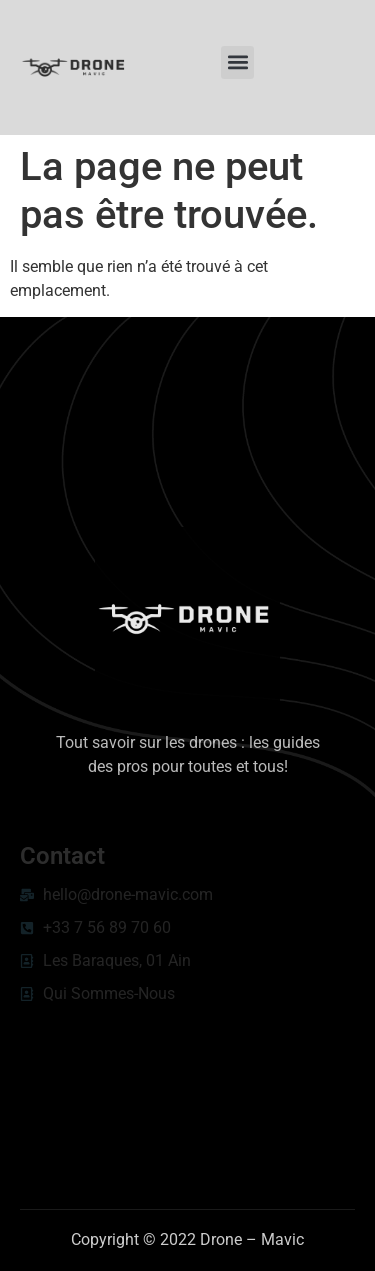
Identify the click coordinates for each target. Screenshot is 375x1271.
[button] (237, 62)
